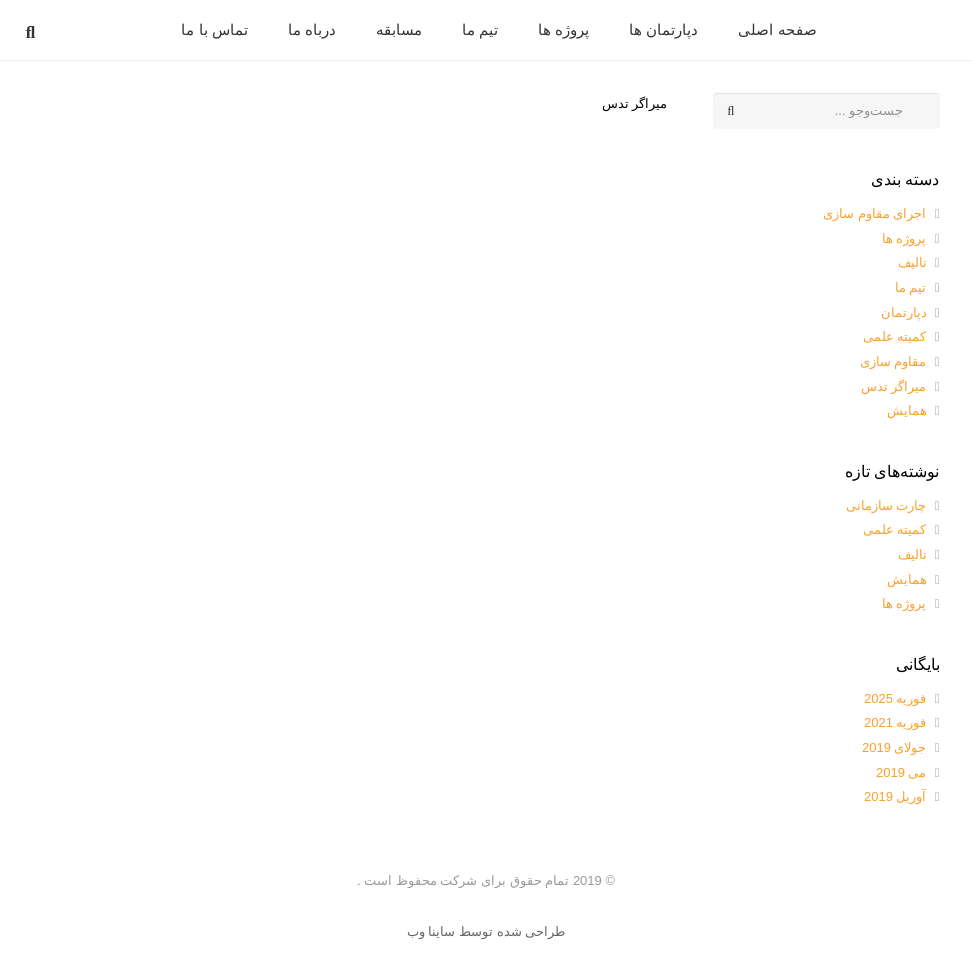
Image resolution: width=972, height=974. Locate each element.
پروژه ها (904, 238)
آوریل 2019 (895, 796)
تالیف (912, 262)
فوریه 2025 (895, 698)
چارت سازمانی (886, 505)
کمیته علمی (895, 336)
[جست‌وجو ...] (826, 111)
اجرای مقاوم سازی (874, 213)
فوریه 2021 (895, 722)
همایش (907, 410)
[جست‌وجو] (731, 111)
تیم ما (911, 287)
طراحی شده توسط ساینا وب (486, 931)
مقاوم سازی (893, 361)
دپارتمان (904, 312)
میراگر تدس (635, 103)
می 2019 (901, 772)
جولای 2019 (894, 747)
